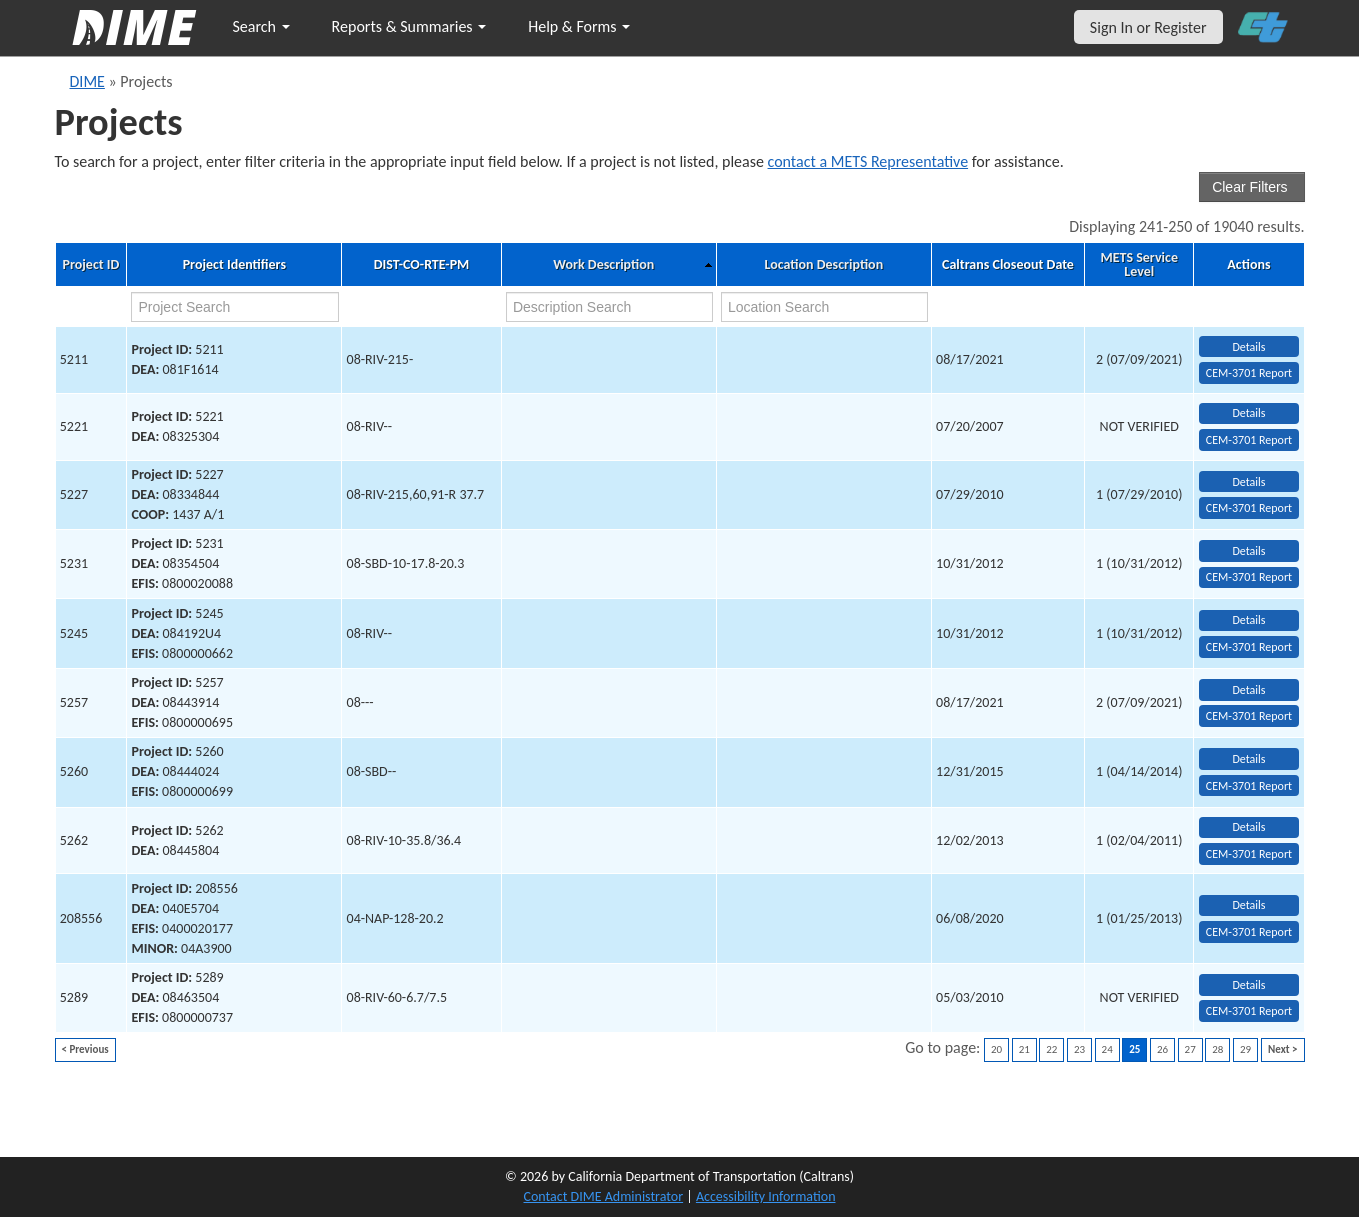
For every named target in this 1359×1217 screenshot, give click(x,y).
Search (261, 26)
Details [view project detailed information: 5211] (1248, 347)
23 (1079, 1049)
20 (996, 1049)
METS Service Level (1138, 265)
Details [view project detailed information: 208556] (1248, 905)
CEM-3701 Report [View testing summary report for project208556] (1249, 932)
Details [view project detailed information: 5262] (1248, 827)
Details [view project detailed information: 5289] (1248, 985)
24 (1107, 1049)
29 (1245, 1049)
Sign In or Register (1148, 27)
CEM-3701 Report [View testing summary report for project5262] (1249, 854)
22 (1051, 1049)
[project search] (234, 307)
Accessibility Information (766, 1196)
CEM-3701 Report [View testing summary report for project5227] (1249, 508)
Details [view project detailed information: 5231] (1248, 551)
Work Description (603, 265)
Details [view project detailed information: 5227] (1248, 482)
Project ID (90, 265)
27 (1190, 1049)
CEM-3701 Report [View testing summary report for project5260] (1249, 786)
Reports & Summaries (409, 26)
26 (1162, 1049)
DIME (87, 81)
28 (1217, 1049)
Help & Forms (579, 26)
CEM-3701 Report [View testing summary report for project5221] (1249, 440)
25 (1134, 1049)
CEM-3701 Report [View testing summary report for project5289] (1249, 1011)
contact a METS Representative (868, 161)
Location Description (824, 265)
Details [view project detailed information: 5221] (1248, 413)
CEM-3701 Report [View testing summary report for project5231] (1249, 577)
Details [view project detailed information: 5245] (1248, 620)
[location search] (824, 307)
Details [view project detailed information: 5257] (1248, 690)
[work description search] (609, 307)
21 (1024, 1049)
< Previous (85, 1049)
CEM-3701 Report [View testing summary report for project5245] (1249, 647)
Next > (1282, 1049)
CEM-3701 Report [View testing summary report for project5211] (1249, 373)
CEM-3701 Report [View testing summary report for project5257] (1249, 716)
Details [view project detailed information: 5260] (1248, 759)
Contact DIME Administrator (604, 1196)
